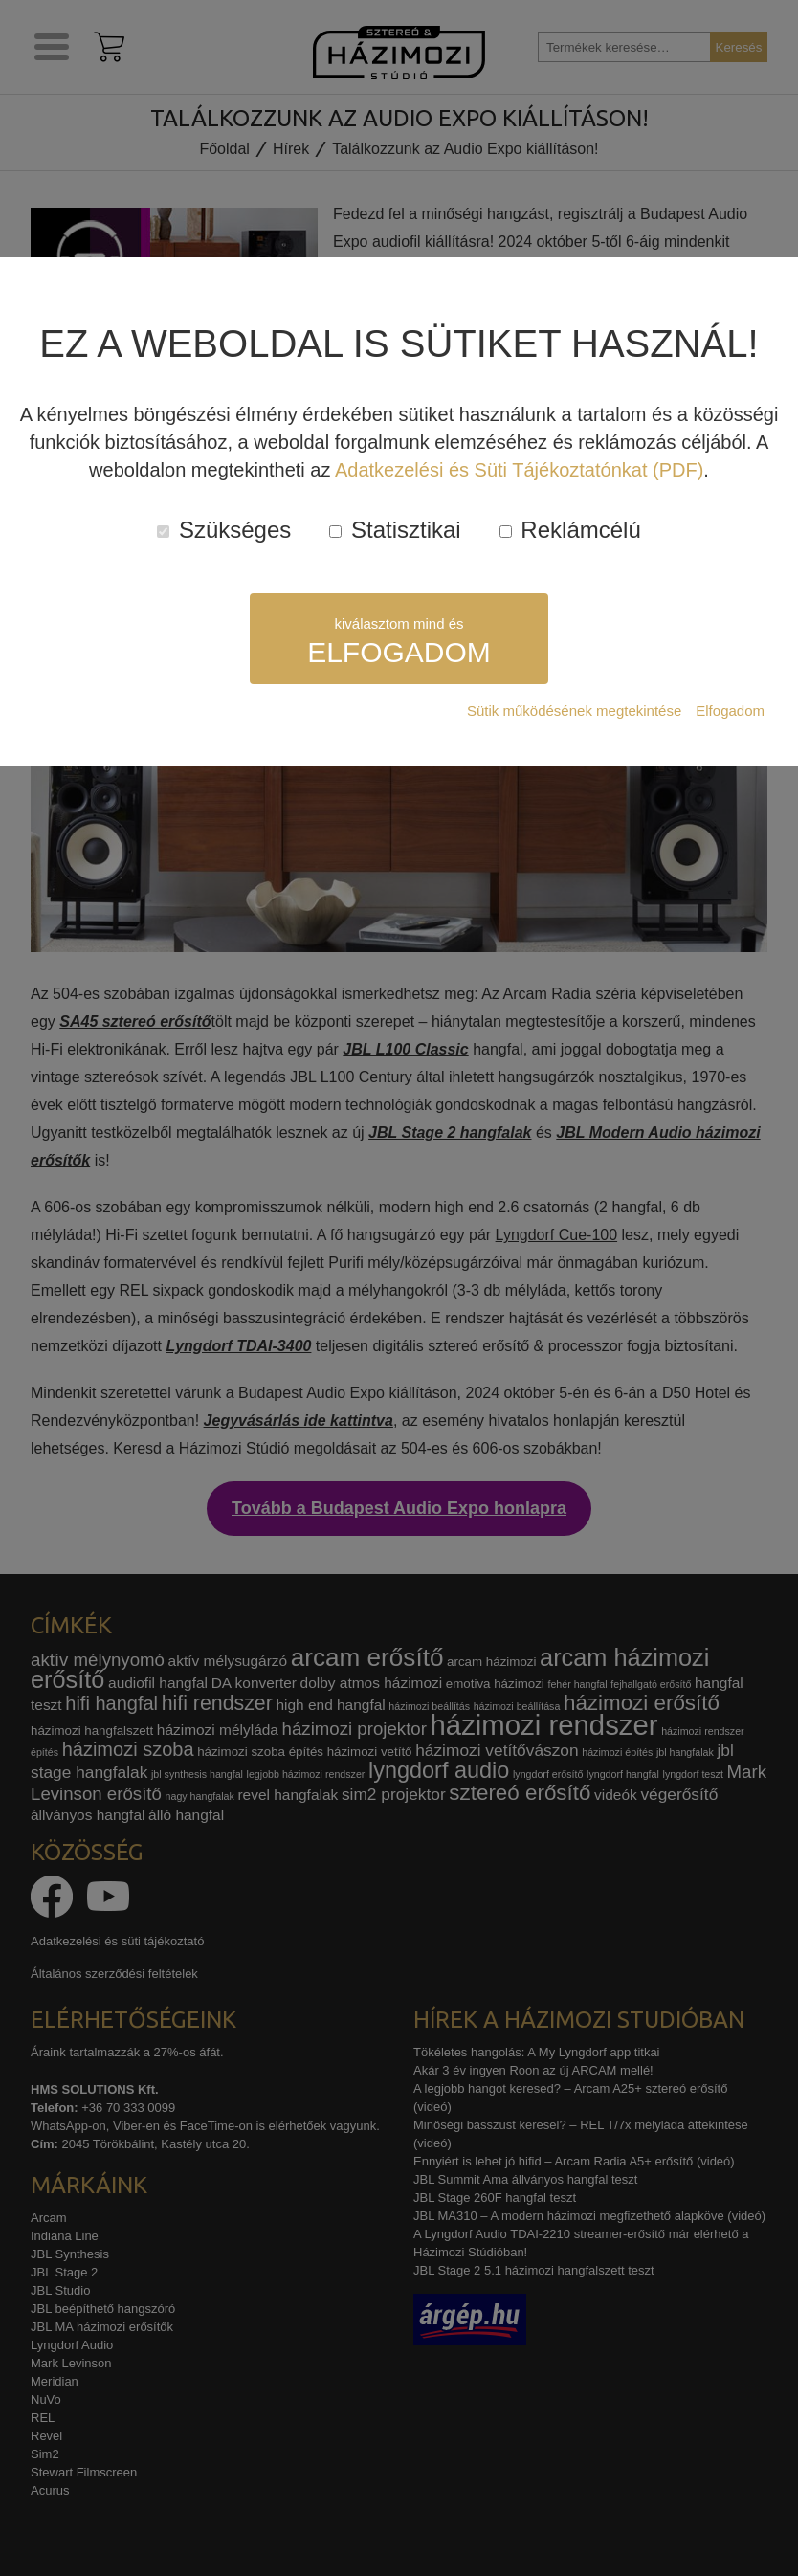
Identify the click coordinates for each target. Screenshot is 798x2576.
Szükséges (224, 530)
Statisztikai (394, 530)
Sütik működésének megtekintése (574, 710)
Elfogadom (730, 710)
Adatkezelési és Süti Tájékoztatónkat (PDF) (519, 469)
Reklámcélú (570, 530)
